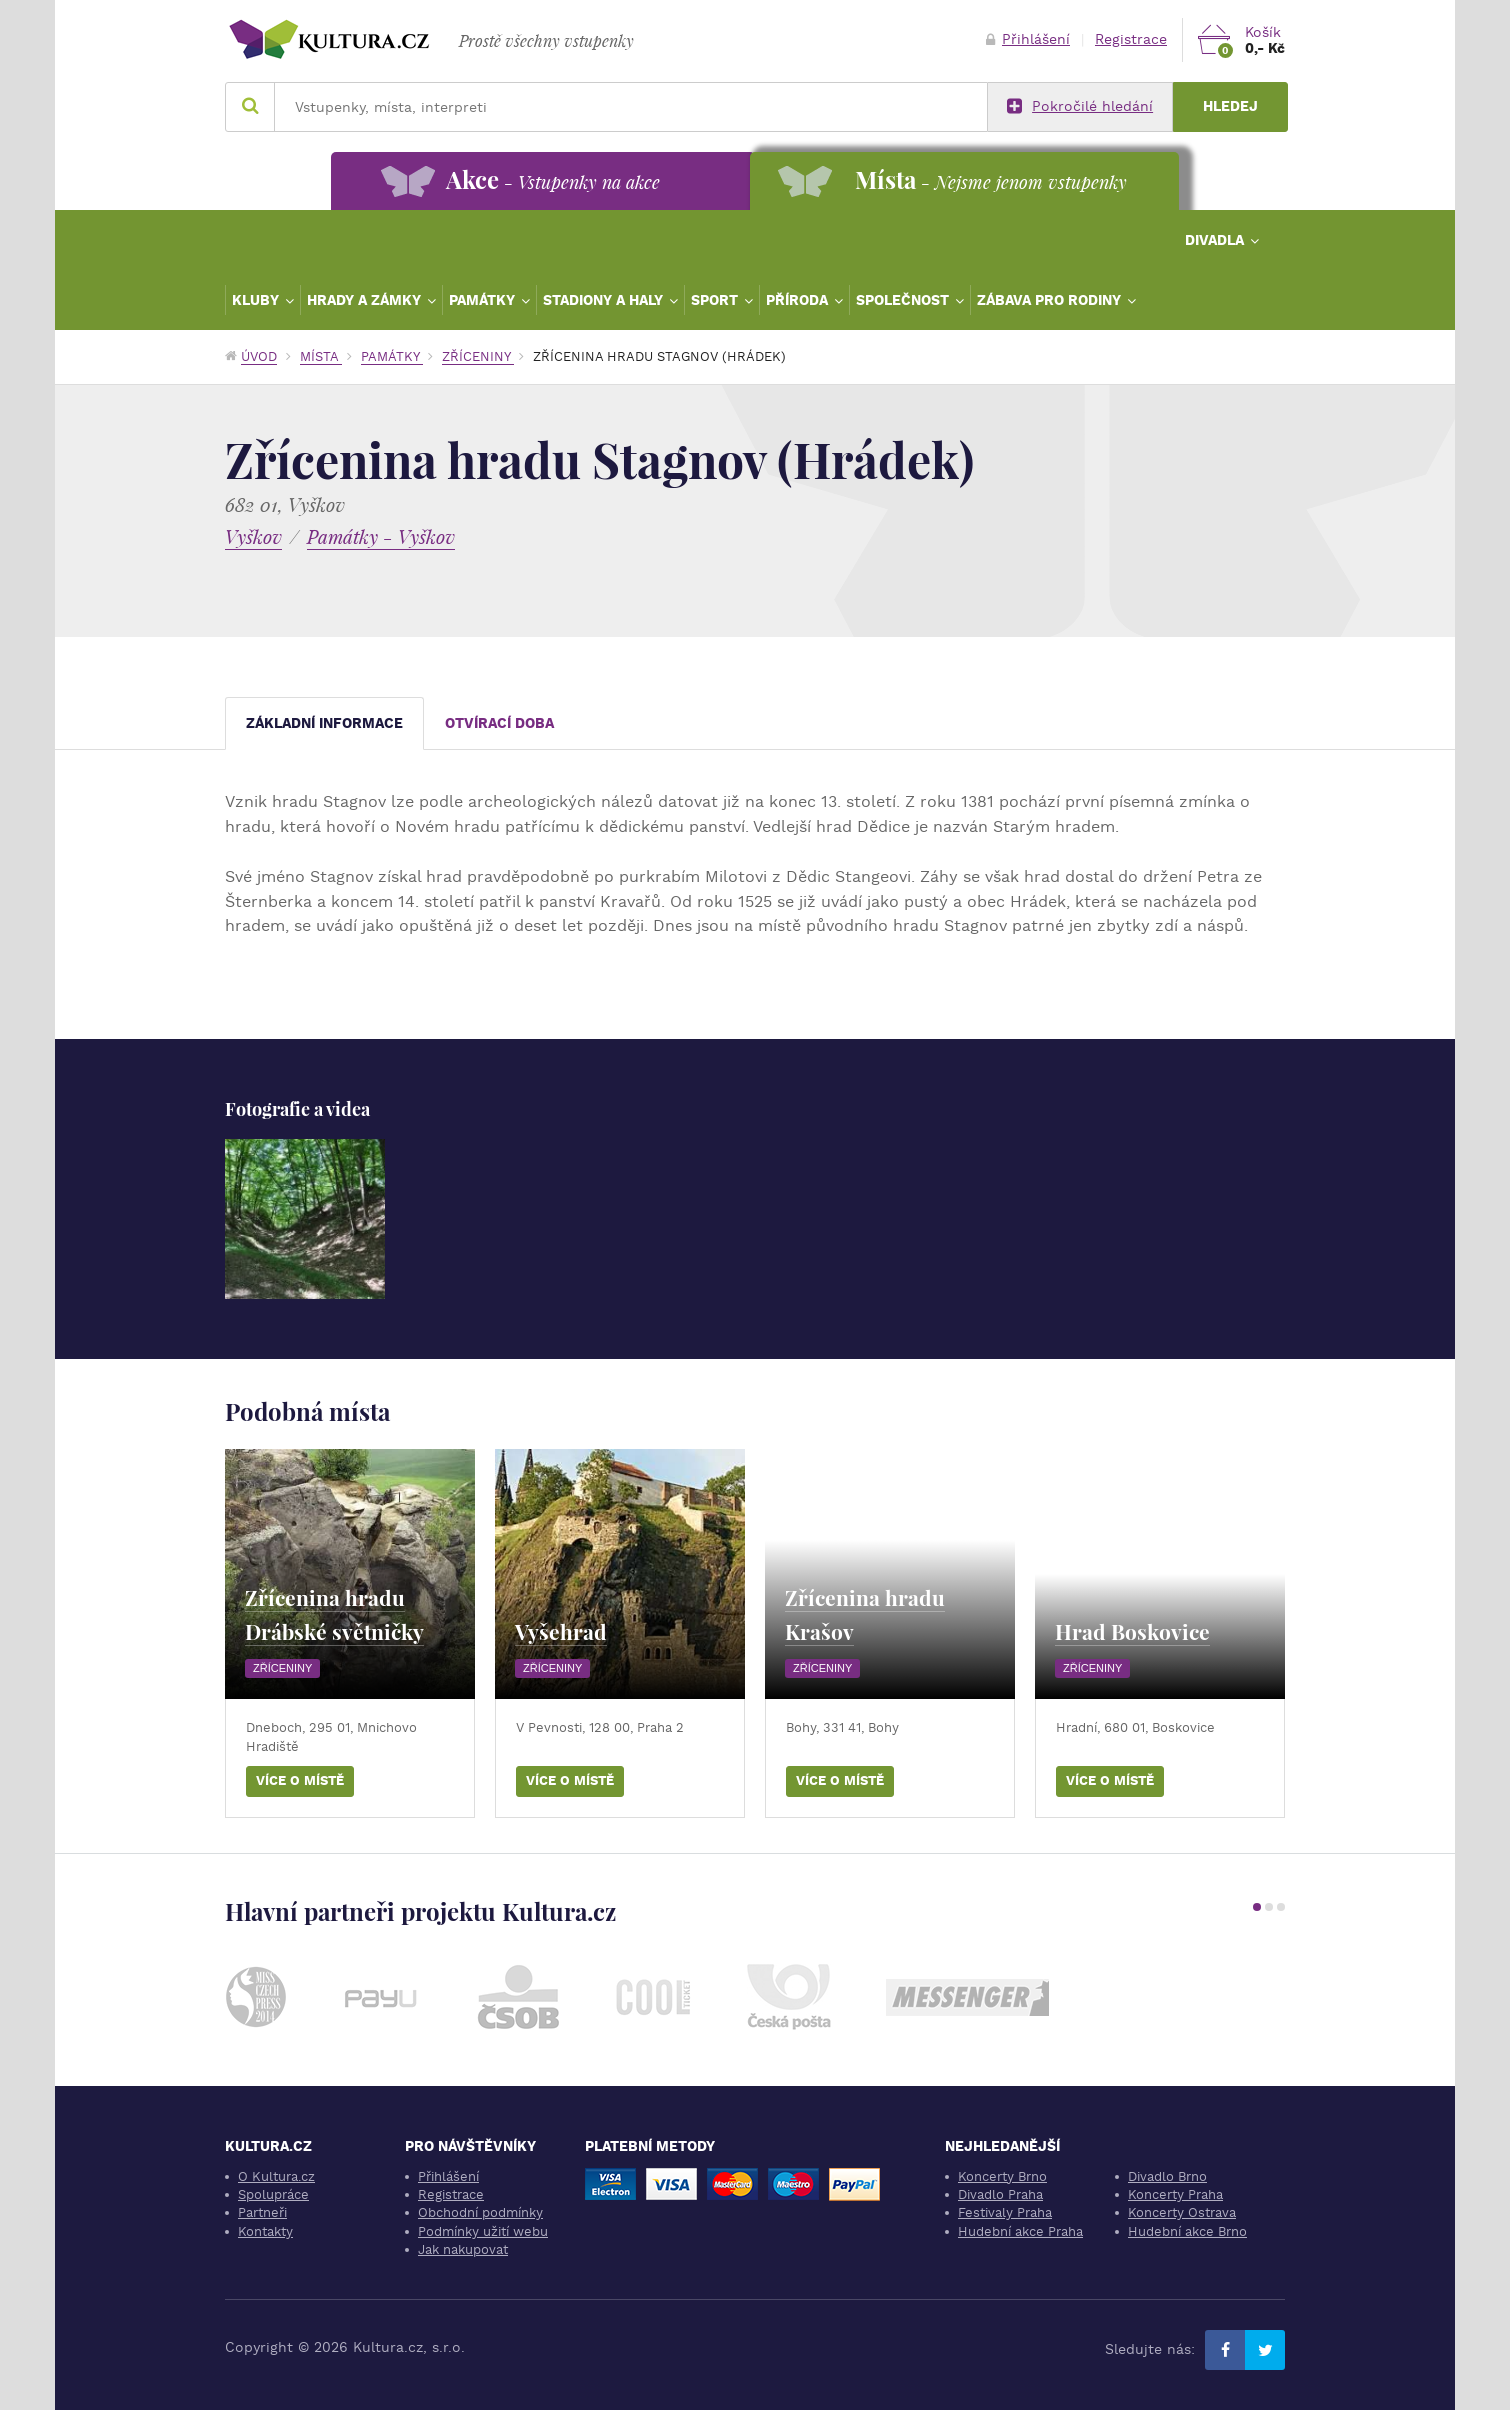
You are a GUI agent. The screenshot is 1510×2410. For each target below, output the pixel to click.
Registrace (1131, 39)
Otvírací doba (499, 723)
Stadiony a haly (605, 300)
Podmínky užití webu (483, 2231)
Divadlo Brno (1167, 2176)
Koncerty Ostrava (1182, 2212)
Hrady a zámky (366, 300)
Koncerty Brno (1002, 2176)
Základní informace (324, 723)
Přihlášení (1028, 39)
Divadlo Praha (1000, 2194)
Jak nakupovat (463, 2249)
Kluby (257, 300)
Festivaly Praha (1005, 2212)
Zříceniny (478, 356)
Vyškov (253, 536)
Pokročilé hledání (1080, 107)
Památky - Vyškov (381, 536)
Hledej (1230, 106)
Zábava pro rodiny (1051, 300)
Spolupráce (273, 2194)
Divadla (1216, 240)
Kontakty (265, 2231)
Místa (321, 356)
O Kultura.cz (276, 2176)
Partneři (262, 2212)
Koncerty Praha (1175, 2194)
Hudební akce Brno (1187, 2231)
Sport (716, 300)
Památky (484, 300)
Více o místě (300, 1780)
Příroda (799, 300)
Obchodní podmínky (480, 2212)
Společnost (904, 300)
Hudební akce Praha (1020, 2231)
